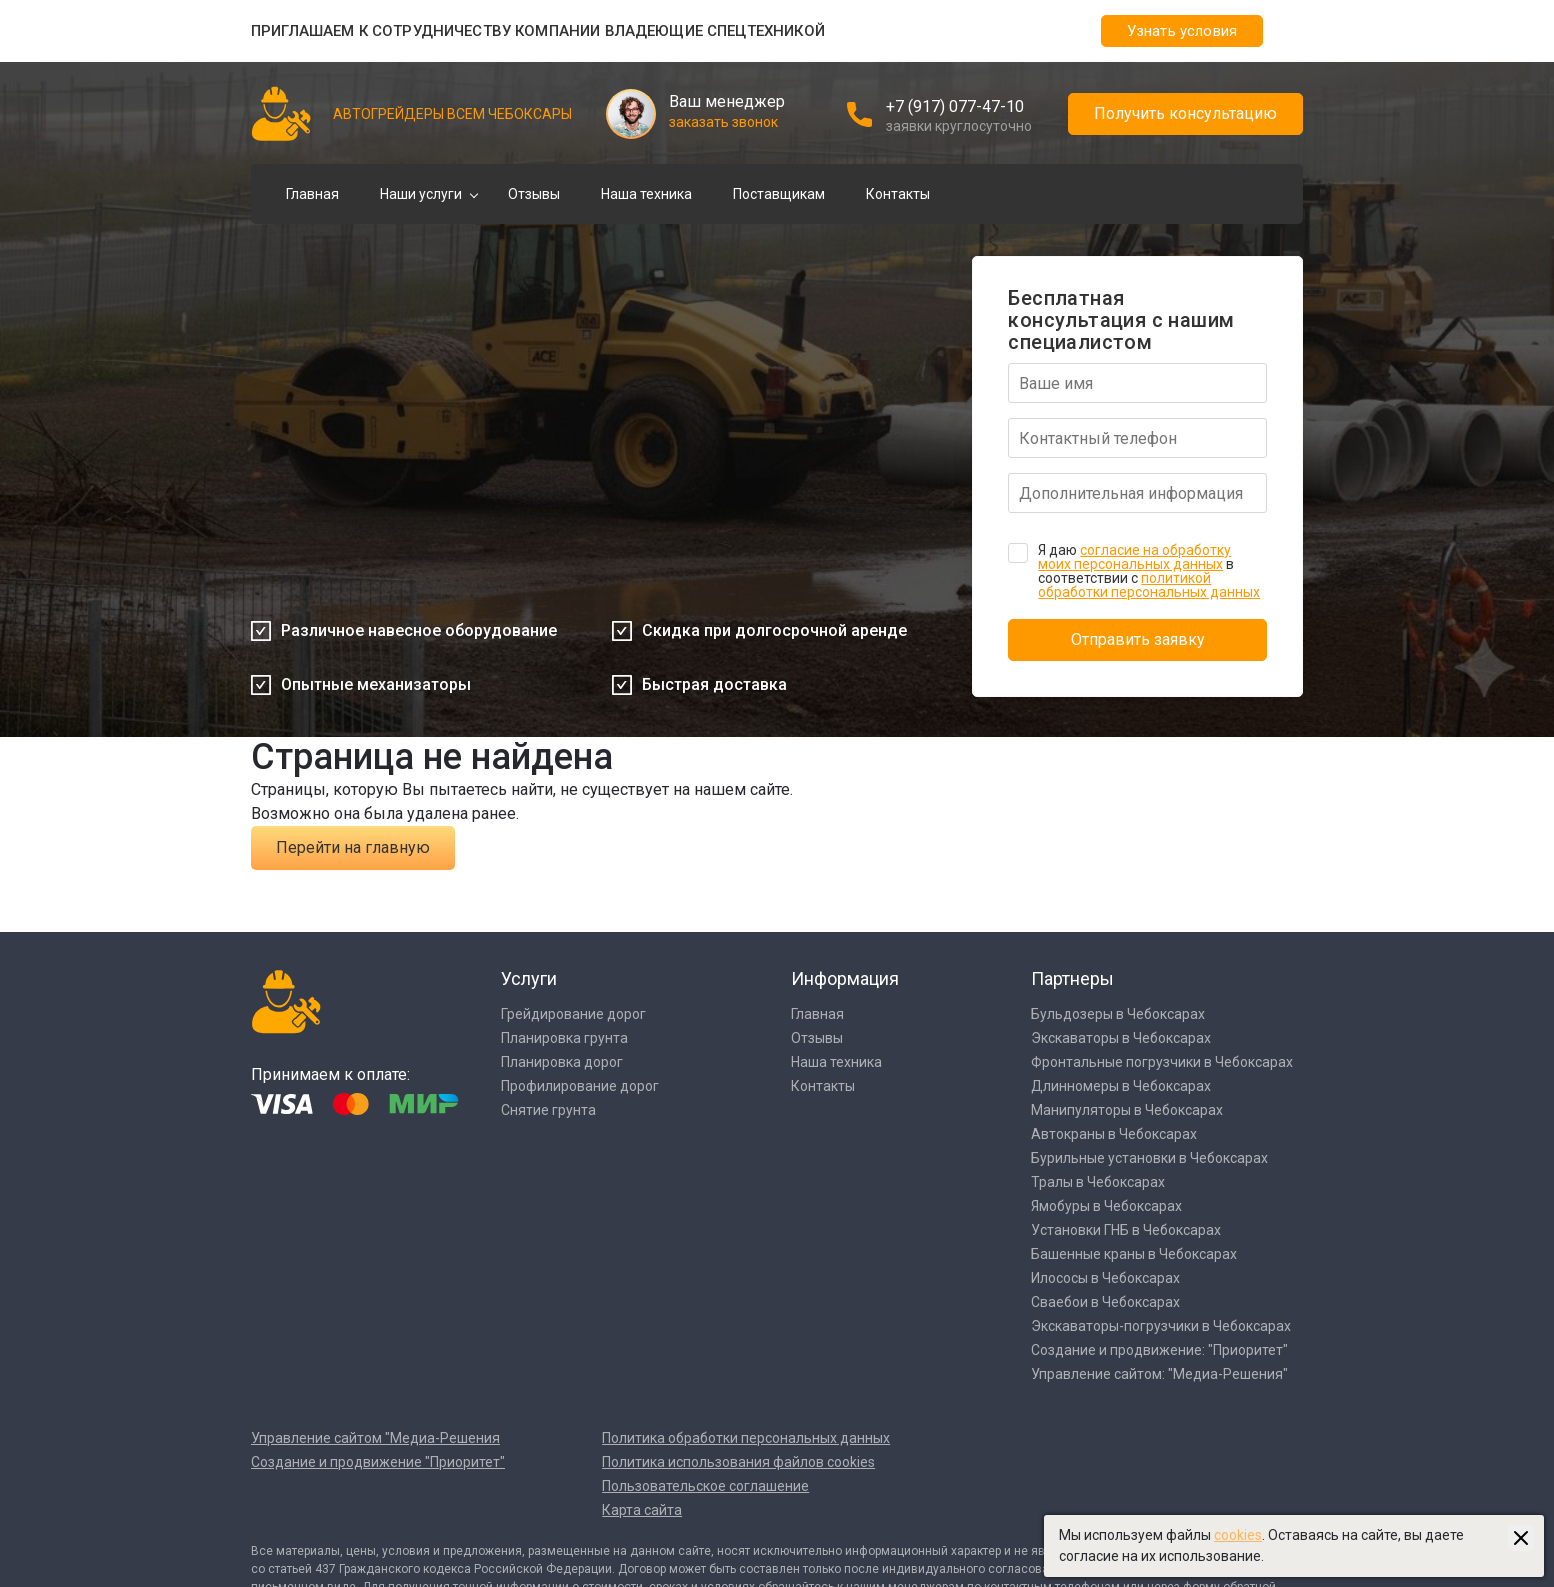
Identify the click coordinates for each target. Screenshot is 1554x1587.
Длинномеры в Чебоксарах (1121, 1086)
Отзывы (534, 194)
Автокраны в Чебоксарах (1114, 1134)
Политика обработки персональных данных (746, 1438)
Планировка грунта (564, 1038)
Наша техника (646, 194)
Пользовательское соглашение (705, 1486)
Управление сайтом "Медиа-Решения (375, 1438)
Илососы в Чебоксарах (1105, 1278)
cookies (1238, 1535)
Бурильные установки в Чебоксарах (1149, 1158)
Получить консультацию (1185, 113)
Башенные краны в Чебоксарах (1134, 1254)
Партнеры (1072, 978)
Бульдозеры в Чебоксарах (1118, 1014)
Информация (845, 978)
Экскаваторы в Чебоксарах (1121, 1038)
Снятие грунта (548, 1110)
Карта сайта (642, 1510)
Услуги (529, 978)
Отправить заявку (1138, 639)
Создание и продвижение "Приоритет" (378, 1462)
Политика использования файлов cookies (738, 1462)
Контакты (898, 194)
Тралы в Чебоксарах (1098, 1182)
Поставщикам (779, 194)
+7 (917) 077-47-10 (955, 106)
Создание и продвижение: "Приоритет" (1159, 1350)
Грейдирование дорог (573, 1014)
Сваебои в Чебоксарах (1105, 1302)
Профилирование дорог (580, 1086)
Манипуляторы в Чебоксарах (1127, 1110)
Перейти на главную (353, 847)
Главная (312, 194)
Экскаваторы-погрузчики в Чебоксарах (1161, 1326)
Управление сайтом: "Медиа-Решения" (1159, 1374)
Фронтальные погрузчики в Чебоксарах (1162, 1062)
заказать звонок (723, 122)
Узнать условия (1182, 31)
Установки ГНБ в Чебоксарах (1126, 1230)
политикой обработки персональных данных (1149, 585)
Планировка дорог (562, 1062)
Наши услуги (421, 194)
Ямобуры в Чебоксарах (1106, 1206)
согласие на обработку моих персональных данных (1134, 557)
